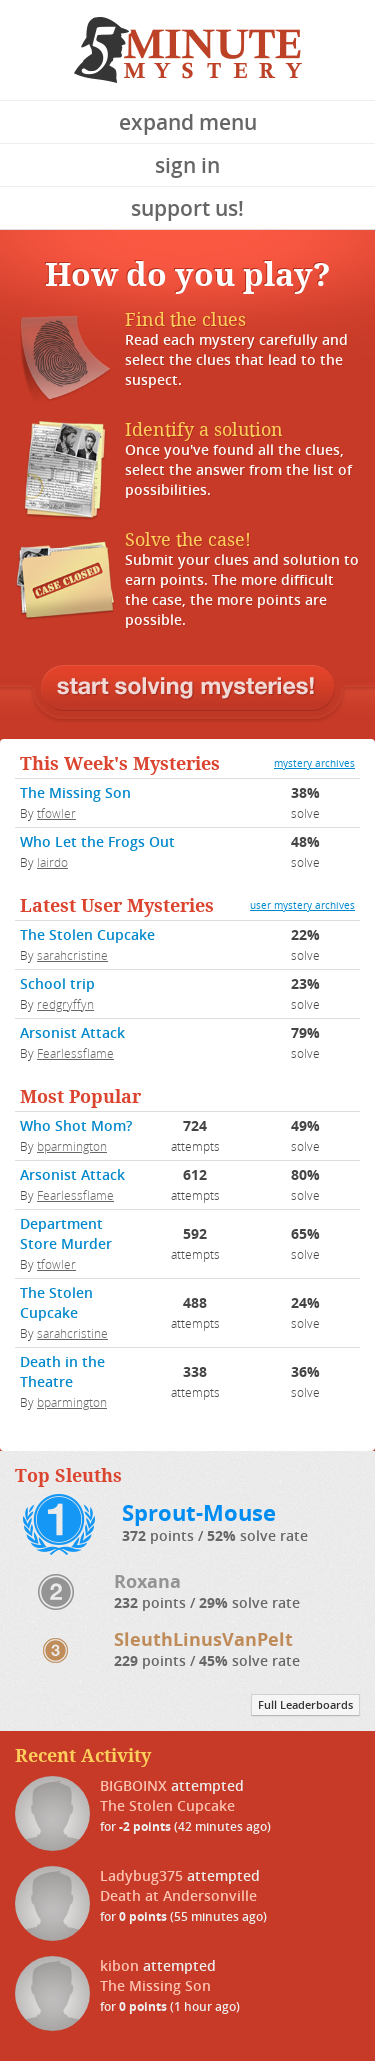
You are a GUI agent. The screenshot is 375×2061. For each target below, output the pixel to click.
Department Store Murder (66, 1233)
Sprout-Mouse (199, 1512)
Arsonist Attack (72, 1032)
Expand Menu (188, 122)
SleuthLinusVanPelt (203, 1639)
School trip (57, 983)
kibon (119, 1965)
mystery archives (314, 763)
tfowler (56, 813)
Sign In (187, 165)
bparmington (72, 1146)
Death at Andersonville (178, 1895)
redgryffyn (65, 1004)
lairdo (52, 862)
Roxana (147, 1581)
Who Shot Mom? (76, 1125)
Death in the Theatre (62, 1371)
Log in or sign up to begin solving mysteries (187, 689)
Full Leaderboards (305, 1705)
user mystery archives (302, 905)
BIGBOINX (133, 1785)
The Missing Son (75, 792)
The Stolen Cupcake (87, 934)
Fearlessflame (75, 1053)
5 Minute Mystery (188, 50)
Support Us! (187, 208)
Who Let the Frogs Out (97, 841)
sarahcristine (72, 955)
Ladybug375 (141, 1875)
